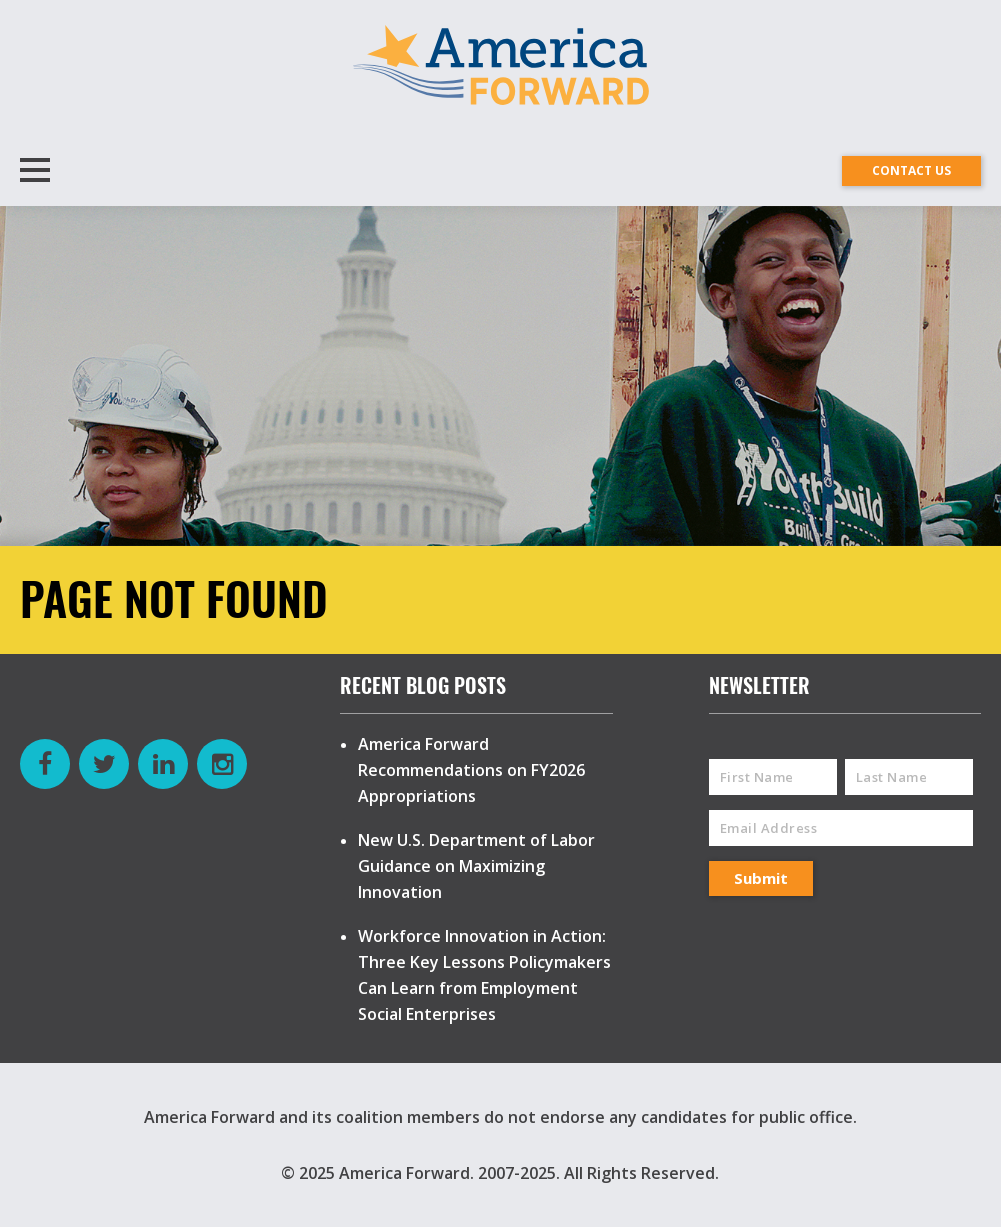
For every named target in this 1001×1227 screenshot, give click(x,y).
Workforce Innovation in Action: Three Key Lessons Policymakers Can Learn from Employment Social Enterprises (484, 975)
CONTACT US (911, 170)
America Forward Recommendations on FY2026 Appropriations (471, 770)
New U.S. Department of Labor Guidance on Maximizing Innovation (476, 866)
